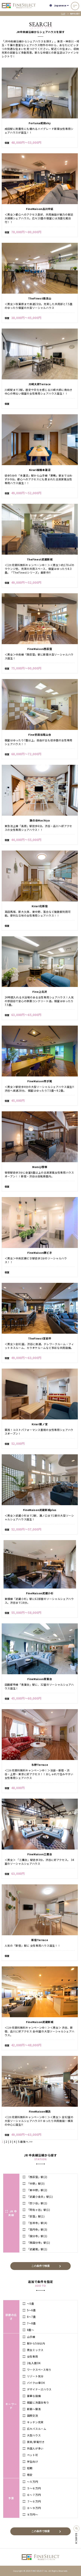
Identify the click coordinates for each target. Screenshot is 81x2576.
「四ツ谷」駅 (37, 2204)
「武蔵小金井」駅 (40, 2197)
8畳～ (30, 2330)
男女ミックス (35, 2350)
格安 (29, 2475)
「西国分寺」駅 (38, 2243)
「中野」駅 (36, 2184)
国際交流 (32, 2416)
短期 (29, 2469)
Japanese (60, 5)
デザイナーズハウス (39, 2390)
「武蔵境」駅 (37, 2250)
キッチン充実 (35, 2423)
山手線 (31, 2337)
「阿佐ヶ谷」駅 (38, 2210)
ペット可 (32, 2455)
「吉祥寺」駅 (37, 2223)
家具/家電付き (36, 2442)
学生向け (32, 2462)
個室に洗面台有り (38, 2403)
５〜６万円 (34, 2489)
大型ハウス (34, 2436)
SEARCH (76, 2538)
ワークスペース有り (39, 2370)
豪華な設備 (34, 2396)
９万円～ (32, 2515)
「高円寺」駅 (37, 2230)
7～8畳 (31, 2324)
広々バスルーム (36, 2429)
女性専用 (32, 2357)
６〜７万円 (34, 2495)
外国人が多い (35, 2449)
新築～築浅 (34, 2409)
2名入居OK (34, 2363)
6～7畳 (31, 2317)
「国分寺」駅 (37, 2236)
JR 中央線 (12, 2213)
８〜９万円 (34, 2508)
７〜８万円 (34, 2502)
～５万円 (32, 2482)
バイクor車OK (36, 2383)
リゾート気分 (35, 2377)
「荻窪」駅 (36, 2217)
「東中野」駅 (37, 2190)
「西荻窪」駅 (37, 2177)
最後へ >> (26, 2142)
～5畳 (30, 2304)
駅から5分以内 (36, 2344)
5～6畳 (31, 2311)
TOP (63, 13)
